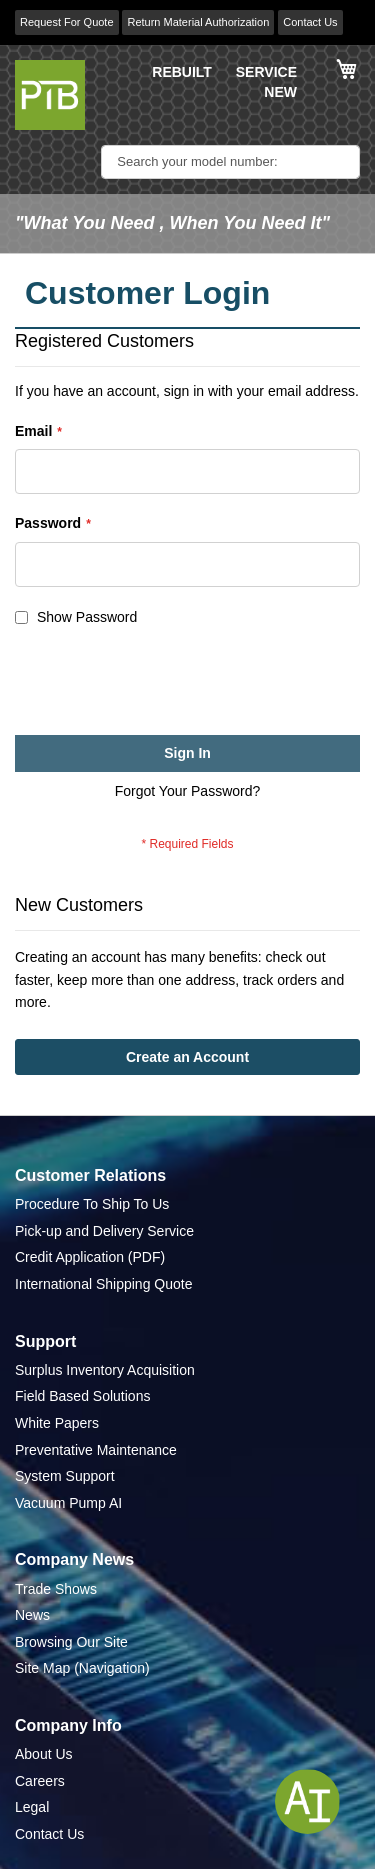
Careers (40, 1781)
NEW (280, 92)
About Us (44, 1754)
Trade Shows (56, 1589)
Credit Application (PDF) (90, 1257)
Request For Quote (67, 22)
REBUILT (182, 72)
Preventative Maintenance (96, 1450)
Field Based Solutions (82, 1396)
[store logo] (50, 95)
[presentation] (167, 686)
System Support (65, 1476)
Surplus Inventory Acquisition (105, 1370)
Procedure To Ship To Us (92, 1204)
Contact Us (310, 22)
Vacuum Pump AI (68, 1503)
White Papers (57, 1423)
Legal (32, 1807)
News (32, 1615)
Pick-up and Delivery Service (104, 1231)
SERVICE (266, 72)
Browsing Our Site (71, 1642)
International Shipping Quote (103, 1284)
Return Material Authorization (198, 22)
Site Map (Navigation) (82, 1668)
